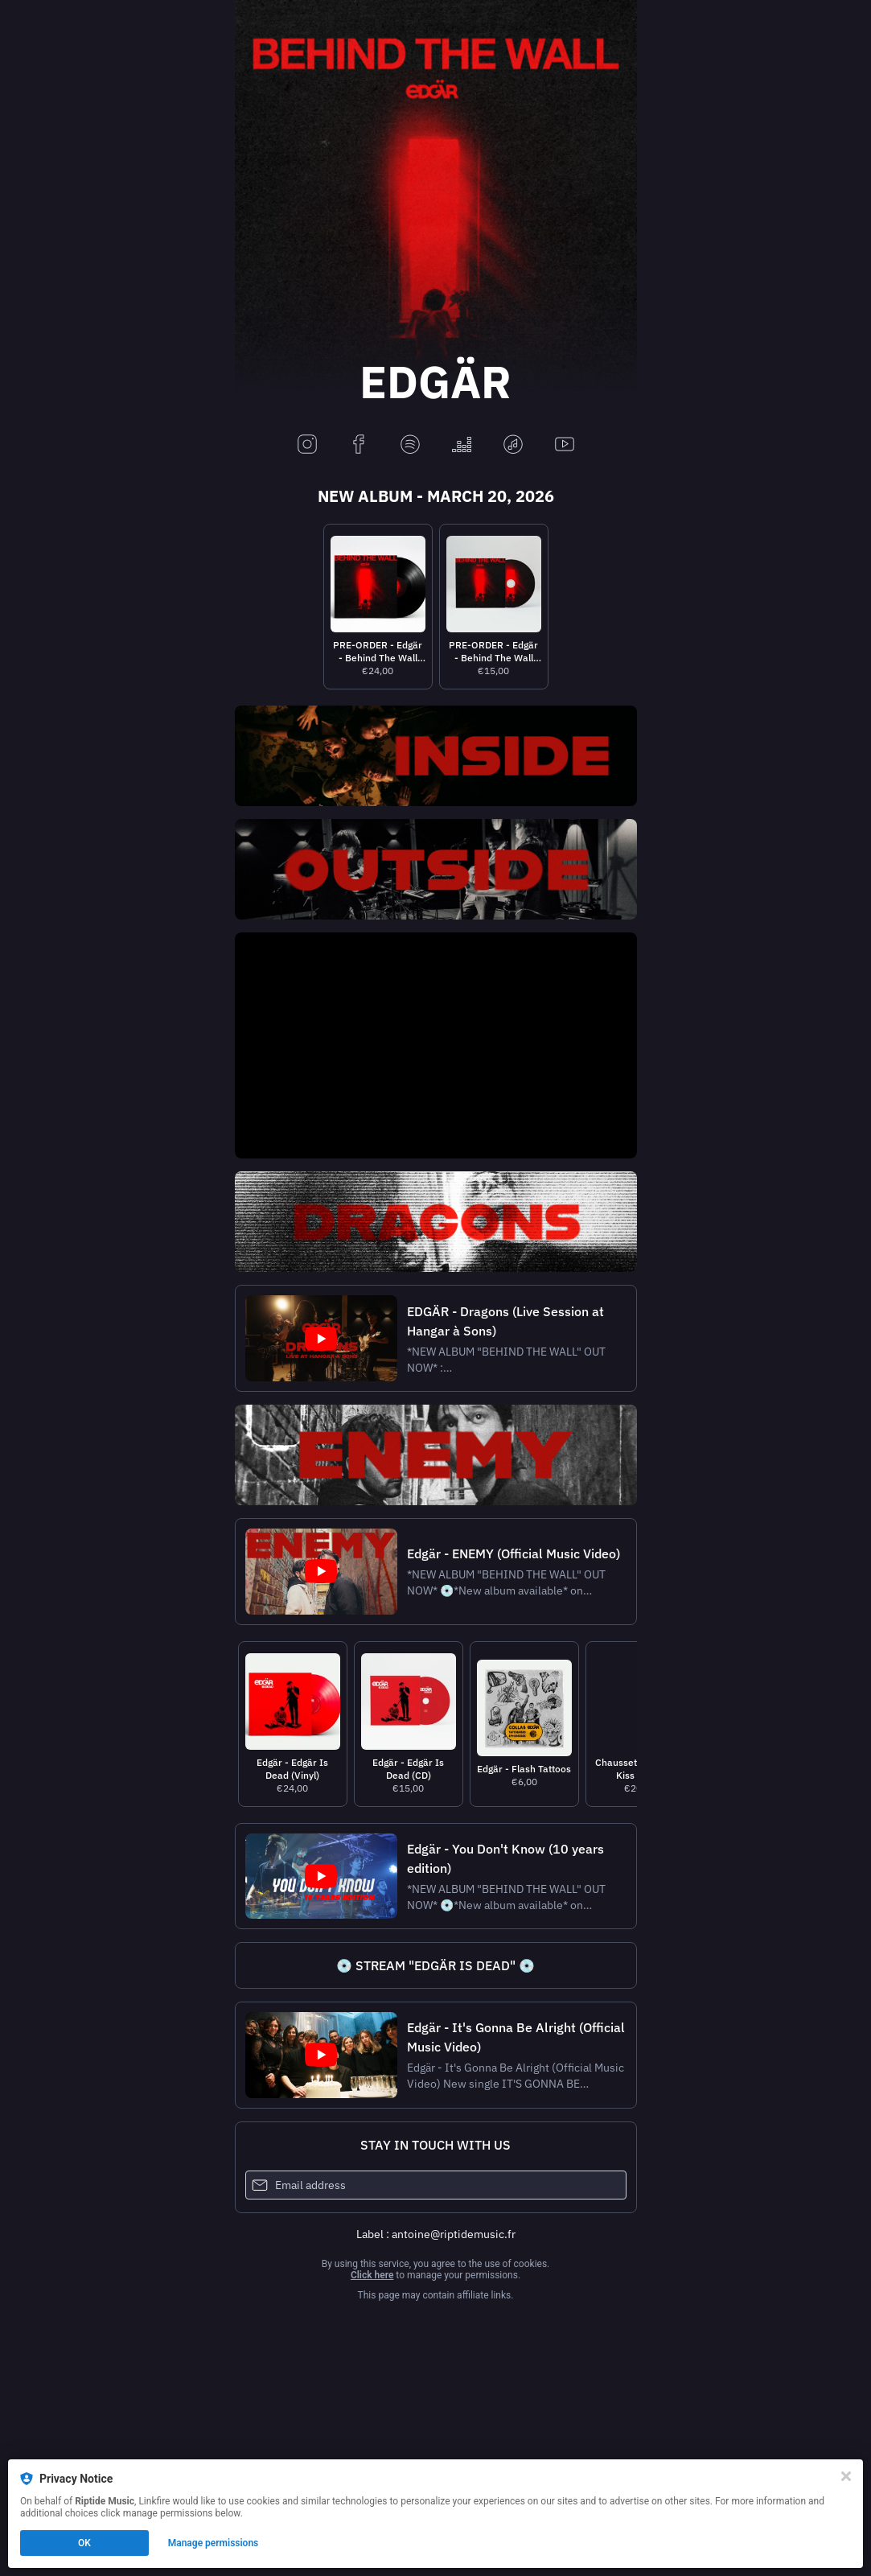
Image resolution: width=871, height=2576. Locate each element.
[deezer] (461, 445)
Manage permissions (213, 2543)
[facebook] (358, 445)
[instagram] (307, 445)
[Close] (846, 2476)
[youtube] (564, 445)
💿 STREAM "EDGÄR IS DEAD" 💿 (435, 1965)
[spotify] (410, 445)
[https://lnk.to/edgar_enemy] (436, 1455)
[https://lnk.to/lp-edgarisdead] (436, 1965)
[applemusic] (513, 445)
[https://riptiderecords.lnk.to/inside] (436, 756)
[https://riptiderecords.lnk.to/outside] (436, 869)
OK (84, 2543)
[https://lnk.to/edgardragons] (436, 1221)
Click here (372, 2275)
